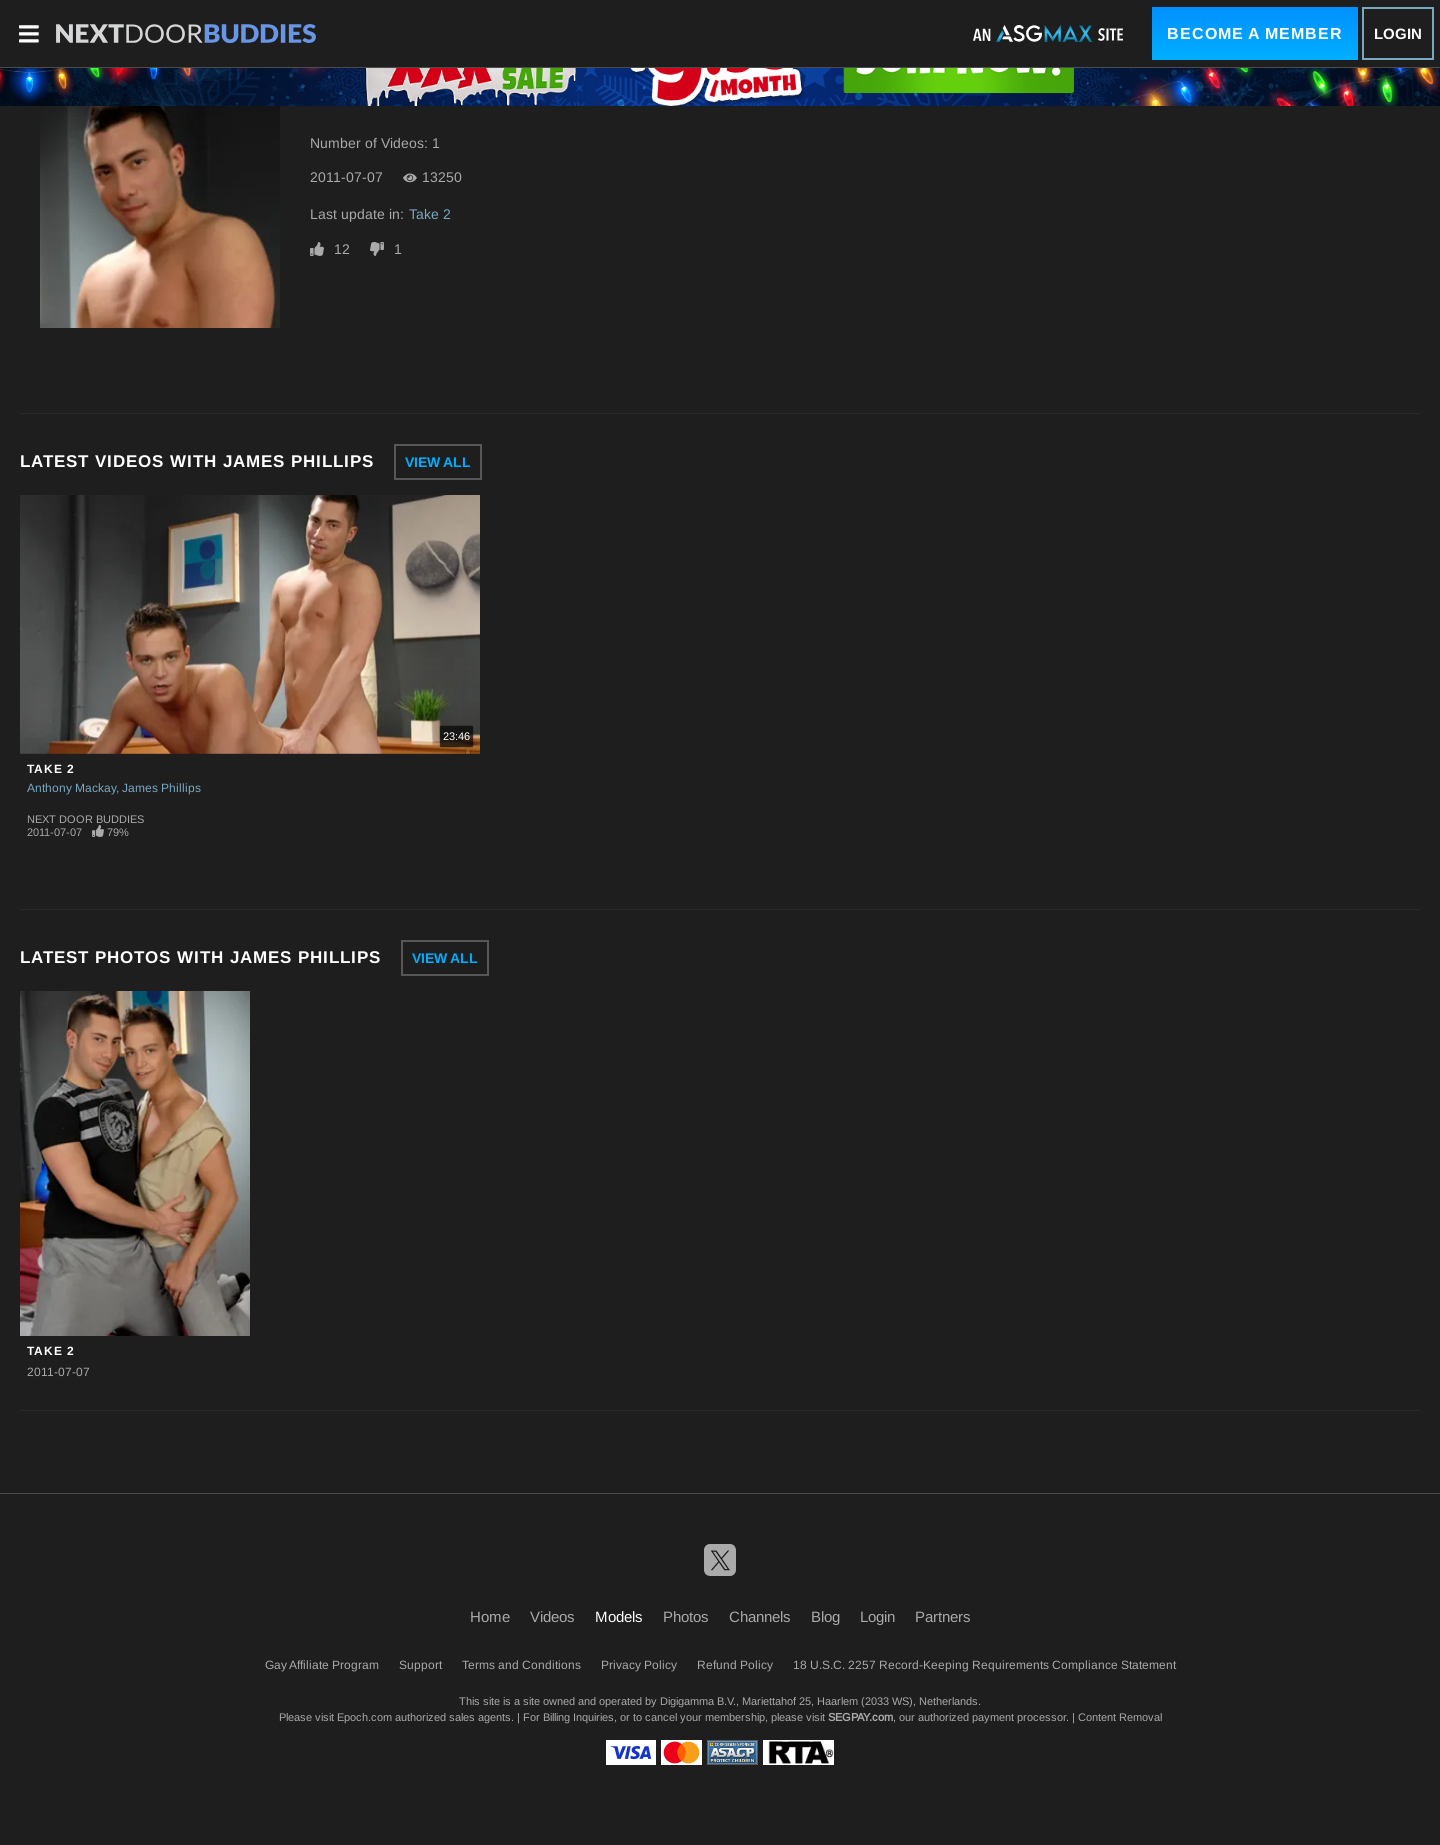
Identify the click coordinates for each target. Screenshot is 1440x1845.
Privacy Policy (639, 1665)
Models (619, 1616)
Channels (760, 1616)
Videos (552, 1616)
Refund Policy (735, 1665)
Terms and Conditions (521, 1665)
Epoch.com (364, 1717)
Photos (686, 1616)
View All (438, 462)
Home (490, 1616)
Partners (943, 1616)
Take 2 (430, 214)
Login (1398, 33)
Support (420, 1665)
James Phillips (161, 788)
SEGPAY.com (860, 1717)
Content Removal (1120, 1717)
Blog (825, 1616)
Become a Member (1255, 33)
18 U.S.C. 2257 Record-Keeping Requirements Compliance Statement (984, 1665)
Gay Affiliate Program (322, 1665)
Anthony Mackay (71, 788)
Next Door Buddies (85, 819)
